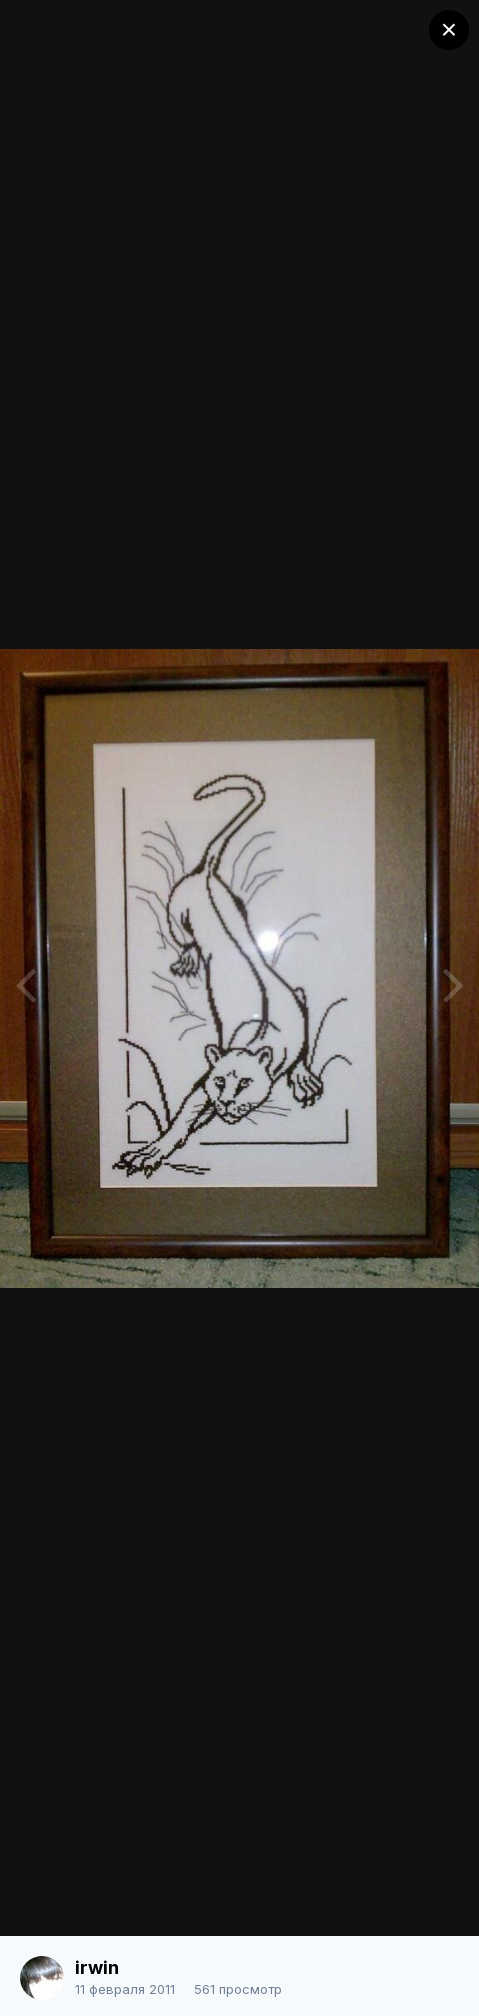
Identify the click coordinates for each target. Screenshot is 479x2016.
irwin (97, 1967)
